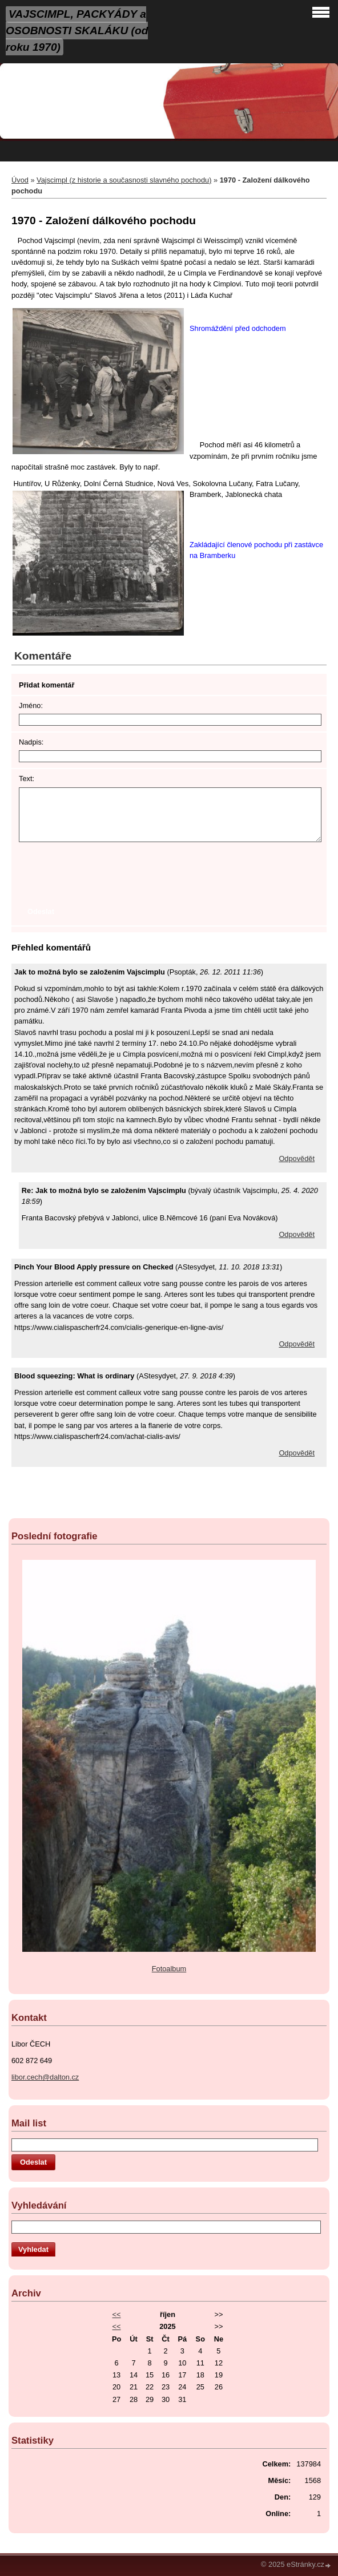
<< (116, 2314)
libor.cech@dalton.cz (45, 2077)
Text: (26, 778)
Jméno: (31, 705)
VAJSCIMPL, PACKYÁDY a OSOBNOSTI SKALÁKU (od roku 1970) (77, 30)
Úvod (20, 180)
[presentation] (105, 873)
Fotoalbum (169, 1968)
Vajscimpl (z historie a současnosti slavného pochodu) (124, 180)
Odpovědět (297, 1158)
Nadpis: (31, 742)
